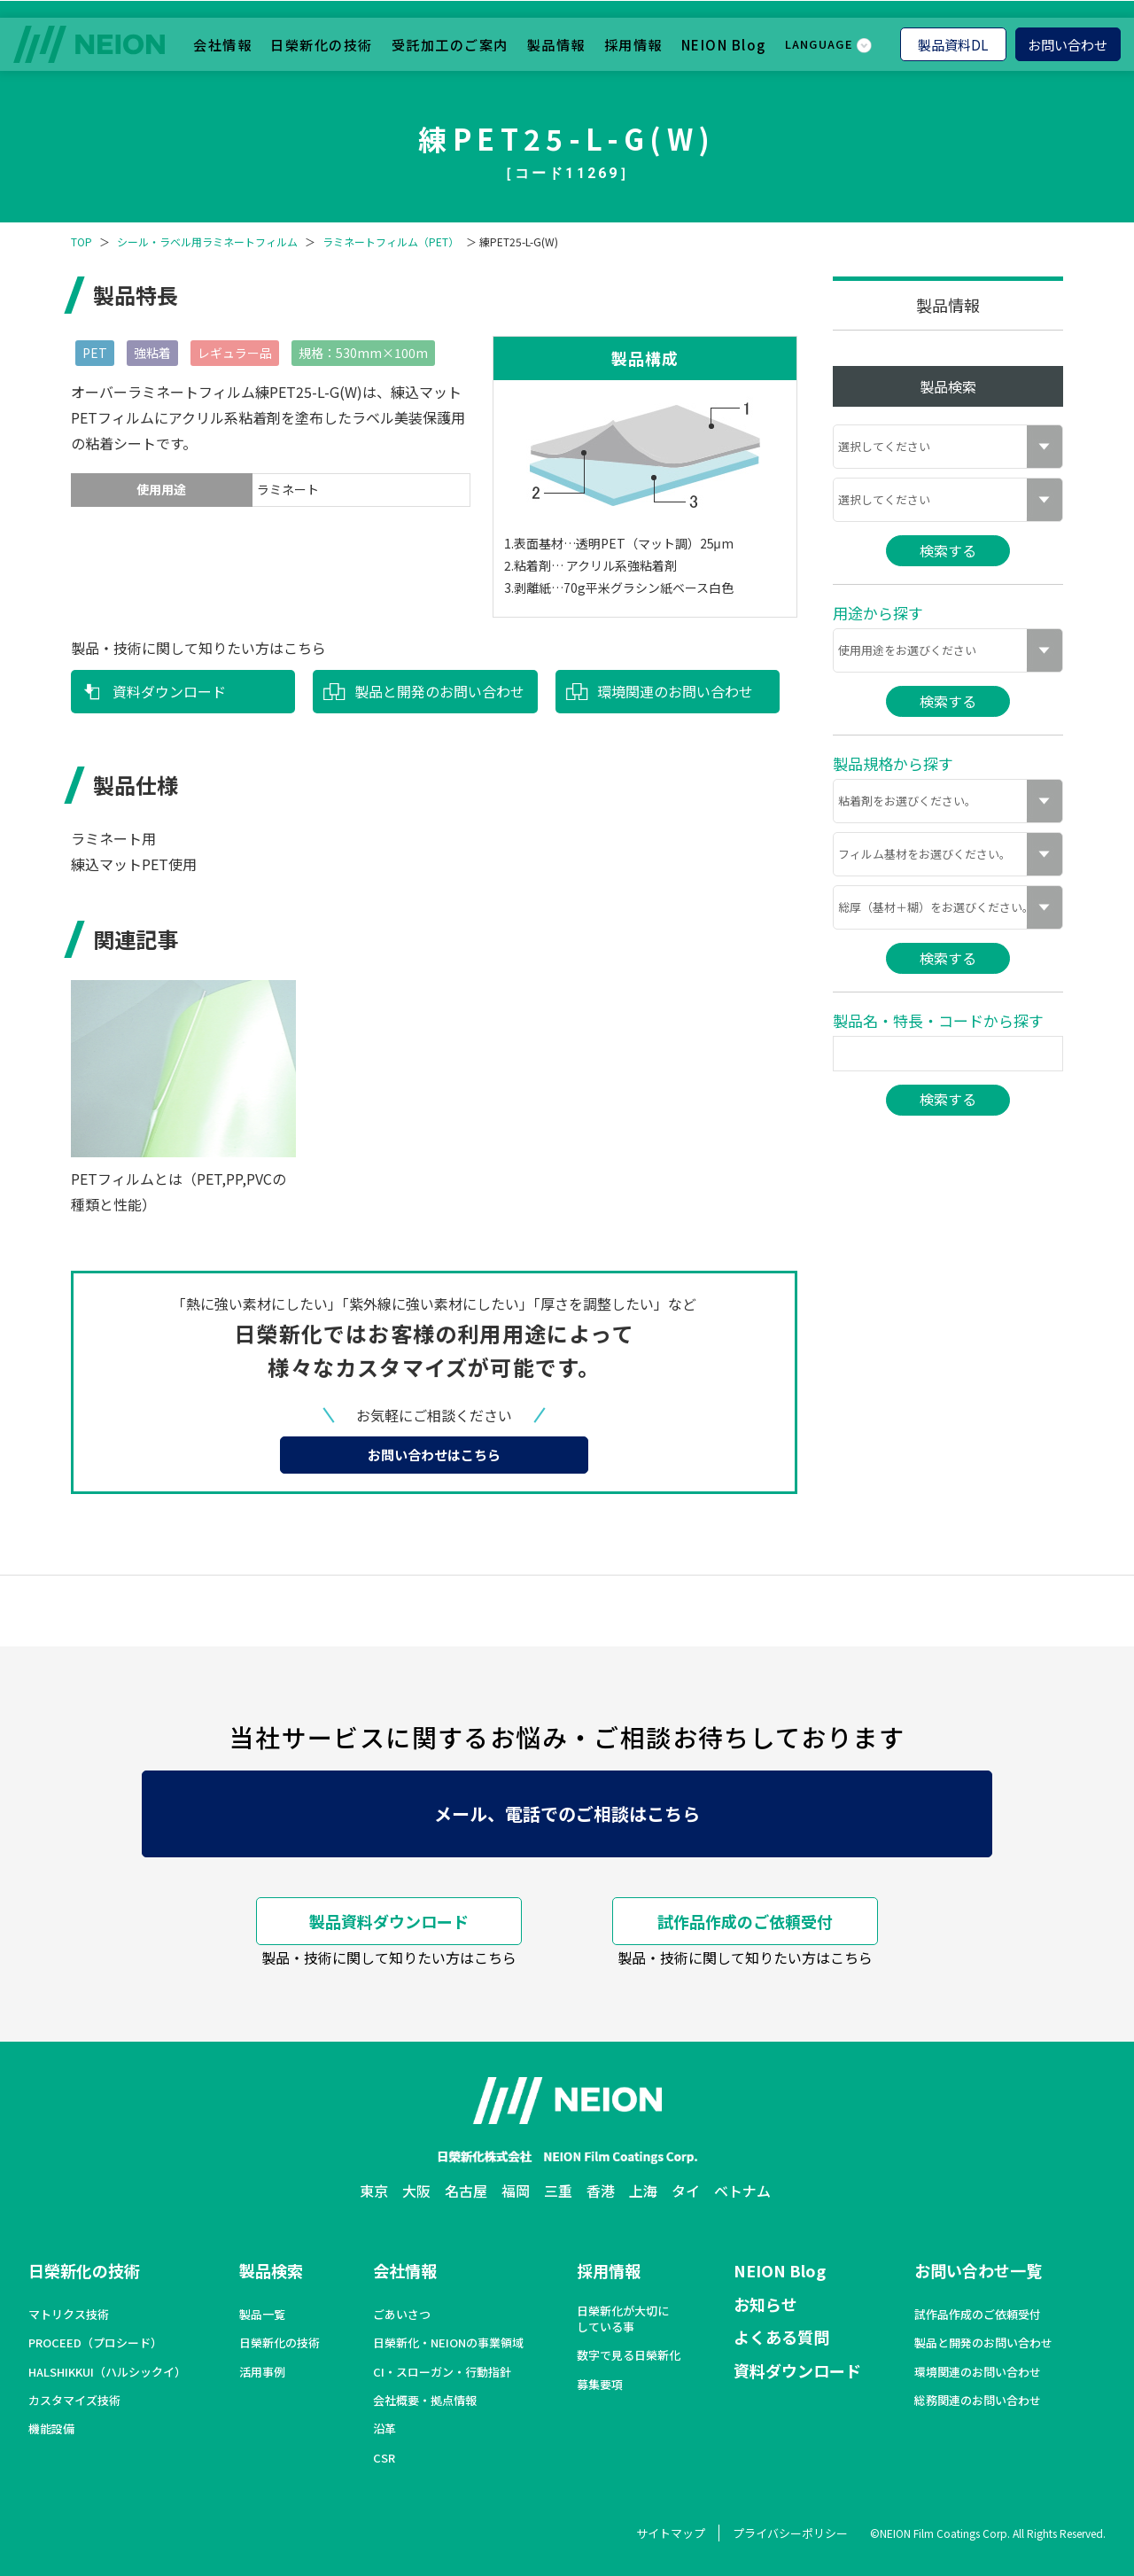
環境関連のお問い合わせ (675, 691)
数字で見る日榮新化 (628, 2355)
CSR (384, 2458)
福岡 (515, 2190)
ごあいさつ (402, 2315)
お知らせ (765, 2303)
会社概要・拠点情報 (425, 2401)
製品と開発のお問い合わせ (439, 691)
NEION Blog (723, 43)
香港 (600, 2190)
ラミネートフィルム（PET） (390, 242)
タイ (686, 2190)
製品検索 (271, 2270)
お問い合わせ (1067, 43)
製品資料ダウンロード (389, 1921)
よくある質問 (781, 2336)
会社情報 (222, 43)
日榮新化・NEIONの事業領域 (448, 2343)
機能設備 (51, 2429)
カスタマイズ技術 (74, 2401)
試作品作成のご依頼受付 (745, 1921)
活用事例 (262, 2372)
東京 (374, 2190)
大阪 (416, 2190)
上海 (643, 2190)
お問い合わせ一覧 (978, 2270)
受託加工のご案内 (450, 43)
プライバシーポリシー (790, 2533)
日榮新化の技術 (321, 43)
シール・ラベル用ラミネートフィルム (207, 242)
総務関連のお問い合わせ (977, 2401)
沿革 (384, 2429)
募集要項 (600, 2385)
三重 (558, 2190)
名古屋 (466, 2190)
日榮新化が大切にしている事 (623, 2319)
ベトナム (742, 2190)
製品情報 (556, 43)
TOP (81, 242)
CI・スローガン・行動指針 (442, 2372)
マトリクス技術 (68, 2315)
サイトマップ (670, 2533)
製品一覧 (262, 2315)
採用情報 (633, 43)
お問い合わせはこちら (434, 1454)
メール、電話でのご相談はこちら (567, 1813)
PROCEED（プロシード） (95, 2343)
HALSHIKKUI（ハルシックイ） (107, 2372)
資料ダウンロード (169, 691)
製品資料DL (953, 43)
